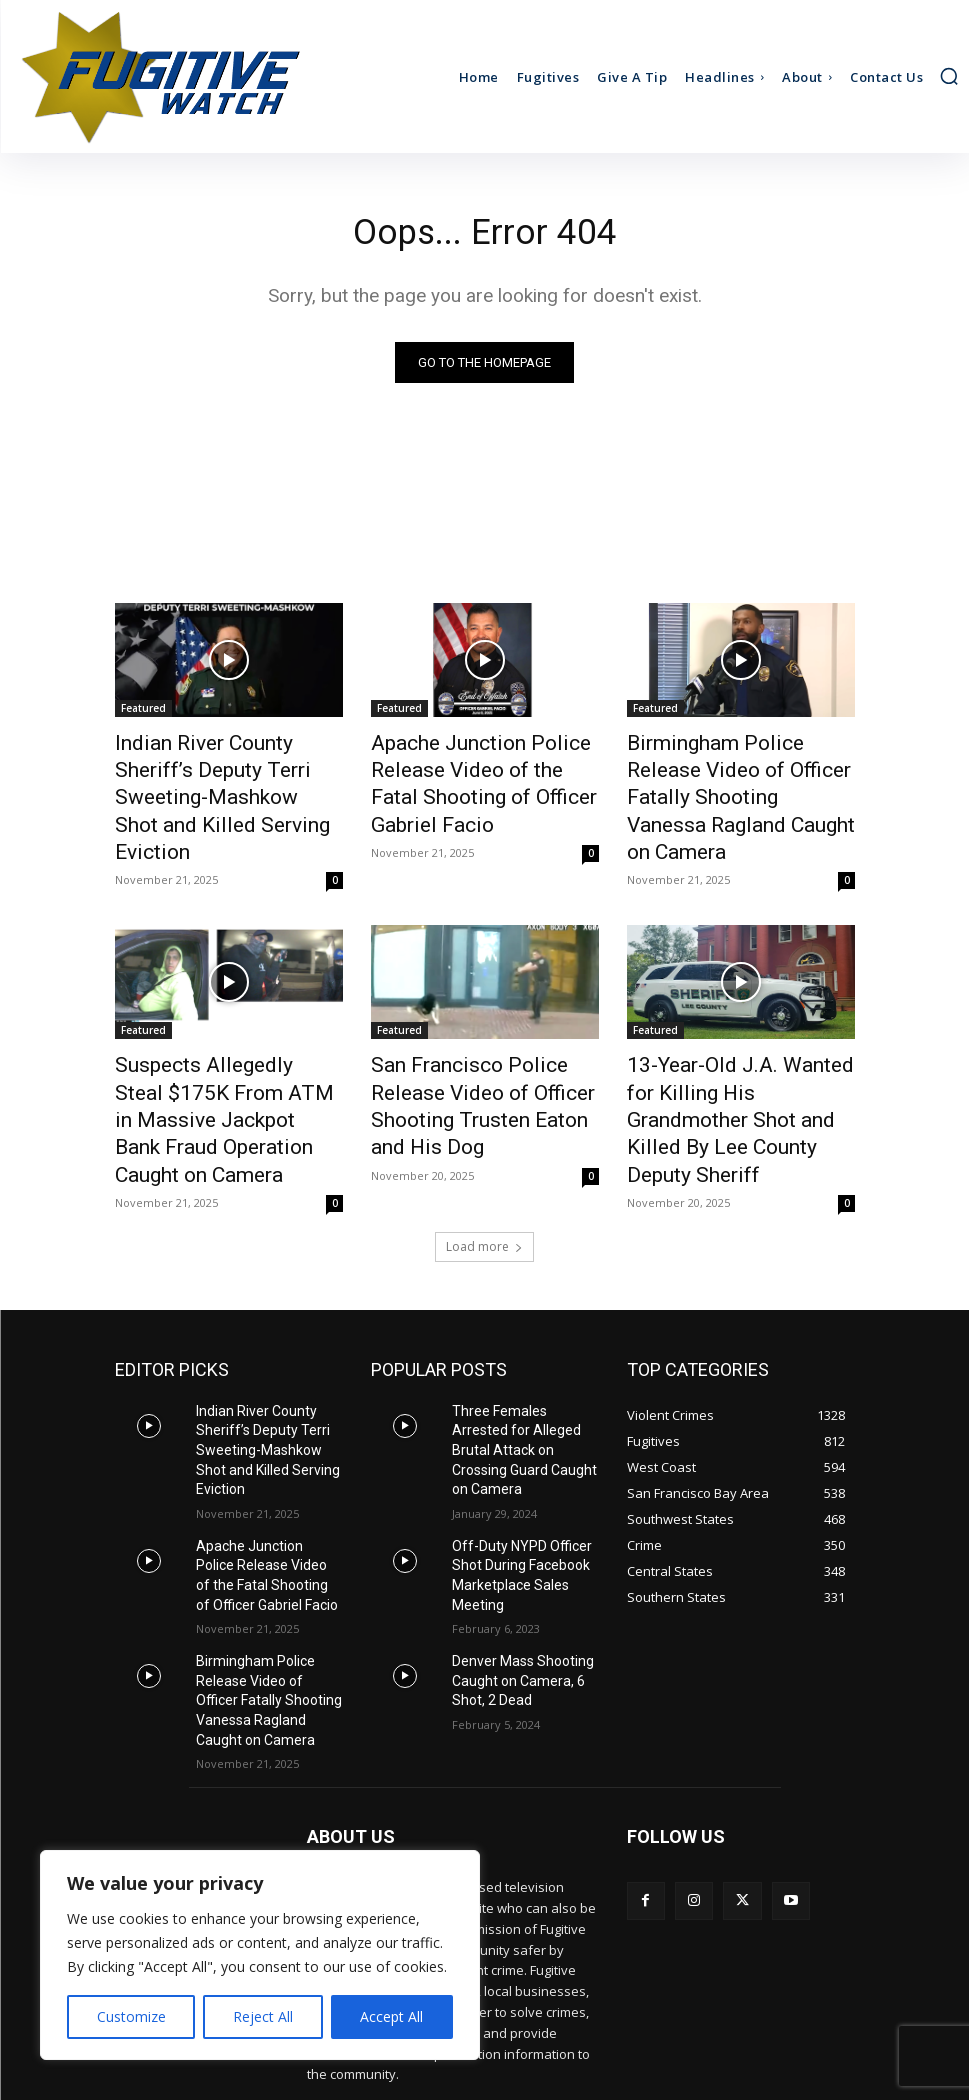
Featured (143, 712)
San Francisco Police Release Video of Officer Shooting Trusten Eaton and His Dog (480, 1042)
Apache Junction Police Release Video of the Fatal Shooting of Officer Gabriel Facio (471, 778)
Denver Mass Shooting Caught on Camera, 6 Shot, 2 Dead (514, 1544)
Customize (131, 2016)
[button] (949, 76)
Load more (484, 1154)
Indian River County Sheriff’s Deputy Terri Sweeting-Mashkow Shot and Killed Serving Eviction (220, 778)
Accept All (391, 2016)
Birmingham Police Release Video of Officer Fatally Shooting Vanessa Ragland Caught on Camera (729, 778)
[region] (260, 1955)
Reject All (263, 2016)
